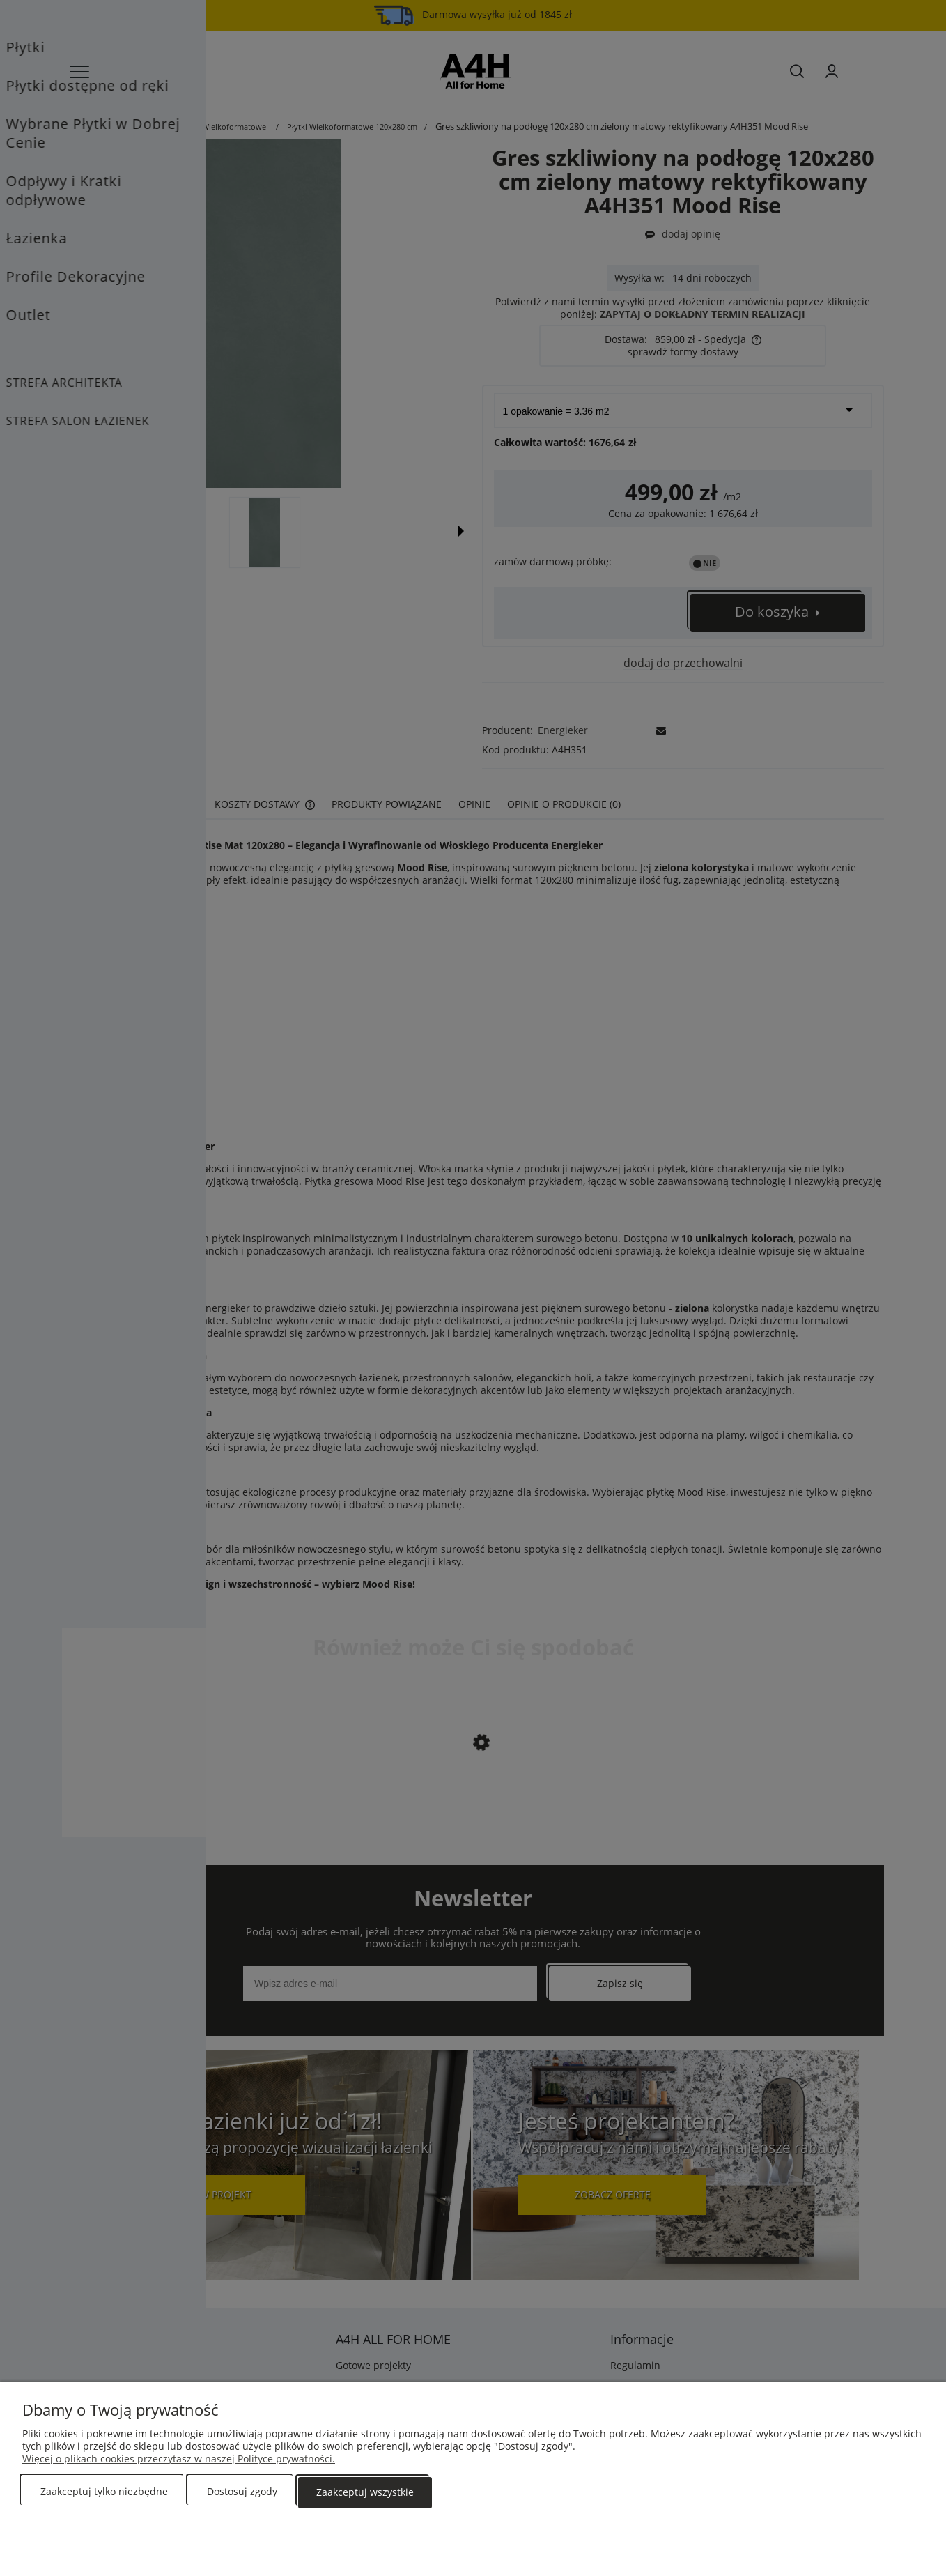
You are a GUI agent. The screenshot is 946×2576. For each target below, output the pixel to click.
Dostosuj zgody (242, 2492)
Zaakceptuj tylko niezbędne (104, 2492)
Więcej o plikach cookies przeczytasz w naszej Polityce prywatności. (178, 2460)
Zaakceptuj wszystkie (365, 2492)
